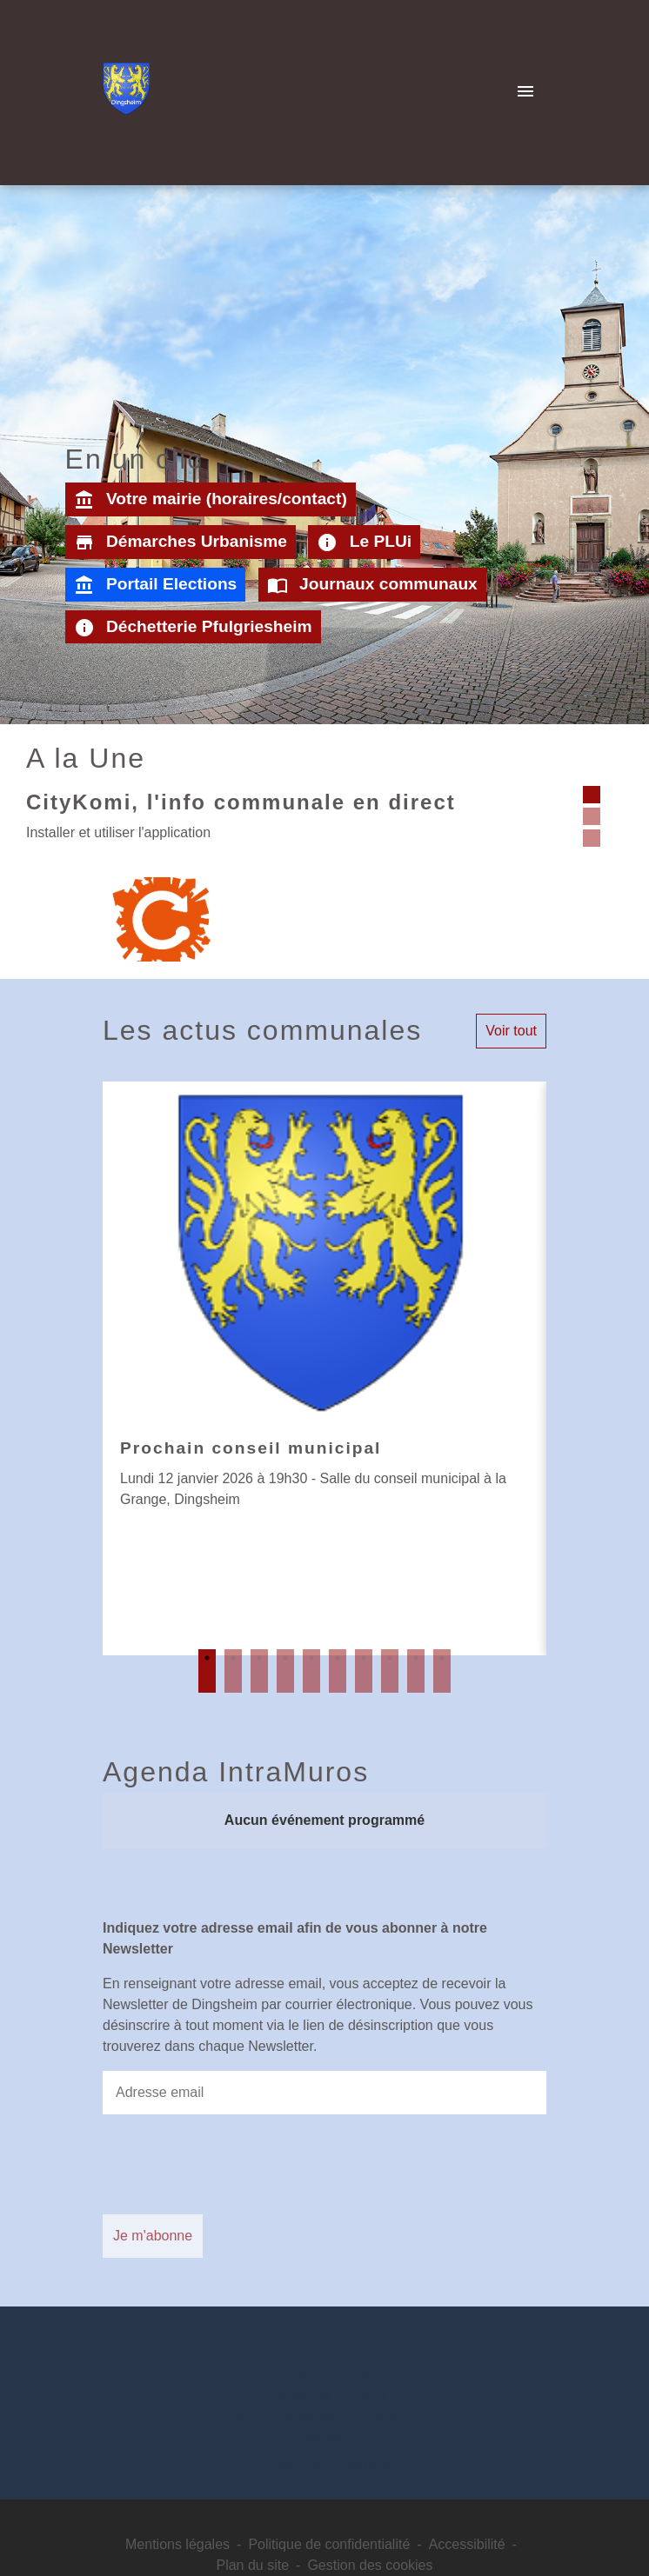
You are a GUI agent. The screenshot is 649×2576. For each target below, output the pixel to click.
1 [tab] (207, 1671)
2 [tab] (233, 1671)
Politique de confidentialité (329, 2544)
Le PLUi (364, 542)
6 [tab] (337, 1671)
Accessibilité (467, 2544)
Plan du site (252, 2565)
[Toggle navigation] (525, 92)
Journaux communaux (372, 585)
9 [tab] (416, 1671)
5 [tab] (311, 1671)
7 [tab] (363, 1671)
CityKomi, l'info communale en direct (241, 802)
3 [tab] (259, 1671)
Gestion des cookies (369, 2565)
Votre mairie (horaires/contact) (210, 499)
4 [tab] (285, 1671)
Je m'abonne (152, 2235)
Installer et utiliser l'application (118, 832)
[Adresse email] (324, 2092)
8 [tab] (389, 1671)
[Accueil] (126, 92)
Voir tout (511, 1030)
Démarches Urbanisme (180, 542)
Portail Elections (156, 585)
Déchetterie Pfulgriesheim (193, 627)
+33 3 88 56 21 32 (324, 2436)
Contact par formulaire (324, 2464)
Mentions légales (177, 2544)
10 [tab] (442, 1671)
